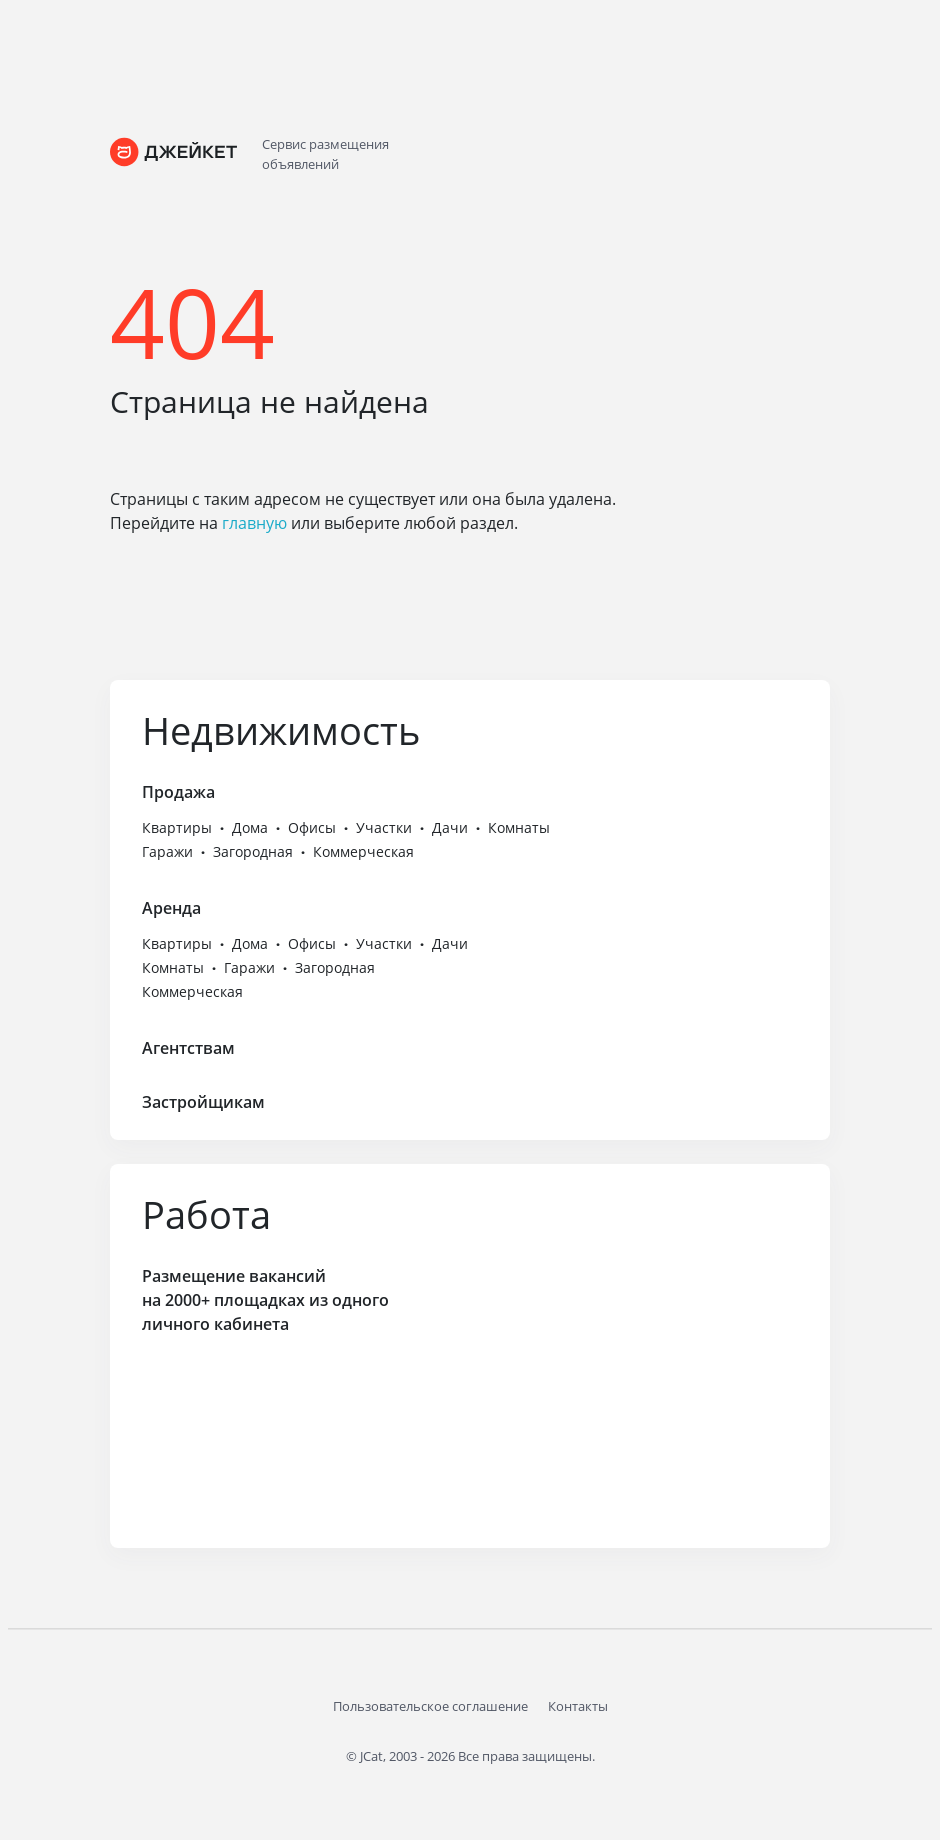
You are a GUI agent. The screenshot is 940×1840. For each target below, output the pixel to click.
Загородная (253, 851)
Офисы (312, 827)
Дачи (450, 827)
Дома (250, 827)
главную (254, 523)
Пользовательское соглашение (430, 1706)
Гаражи (167, 851)
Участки (384, 827)
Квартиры (177, 827)
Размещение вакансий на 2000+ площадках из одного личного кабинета (265, 1300)
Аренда (171, 908)
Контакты (578, 1706)
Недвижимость (281, 730)
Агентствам (188, 1048)
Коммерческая (363, 851)
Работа (206, 1214)
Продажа (178, 792)
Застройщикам (203, 1102)
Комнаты (519, 827)
